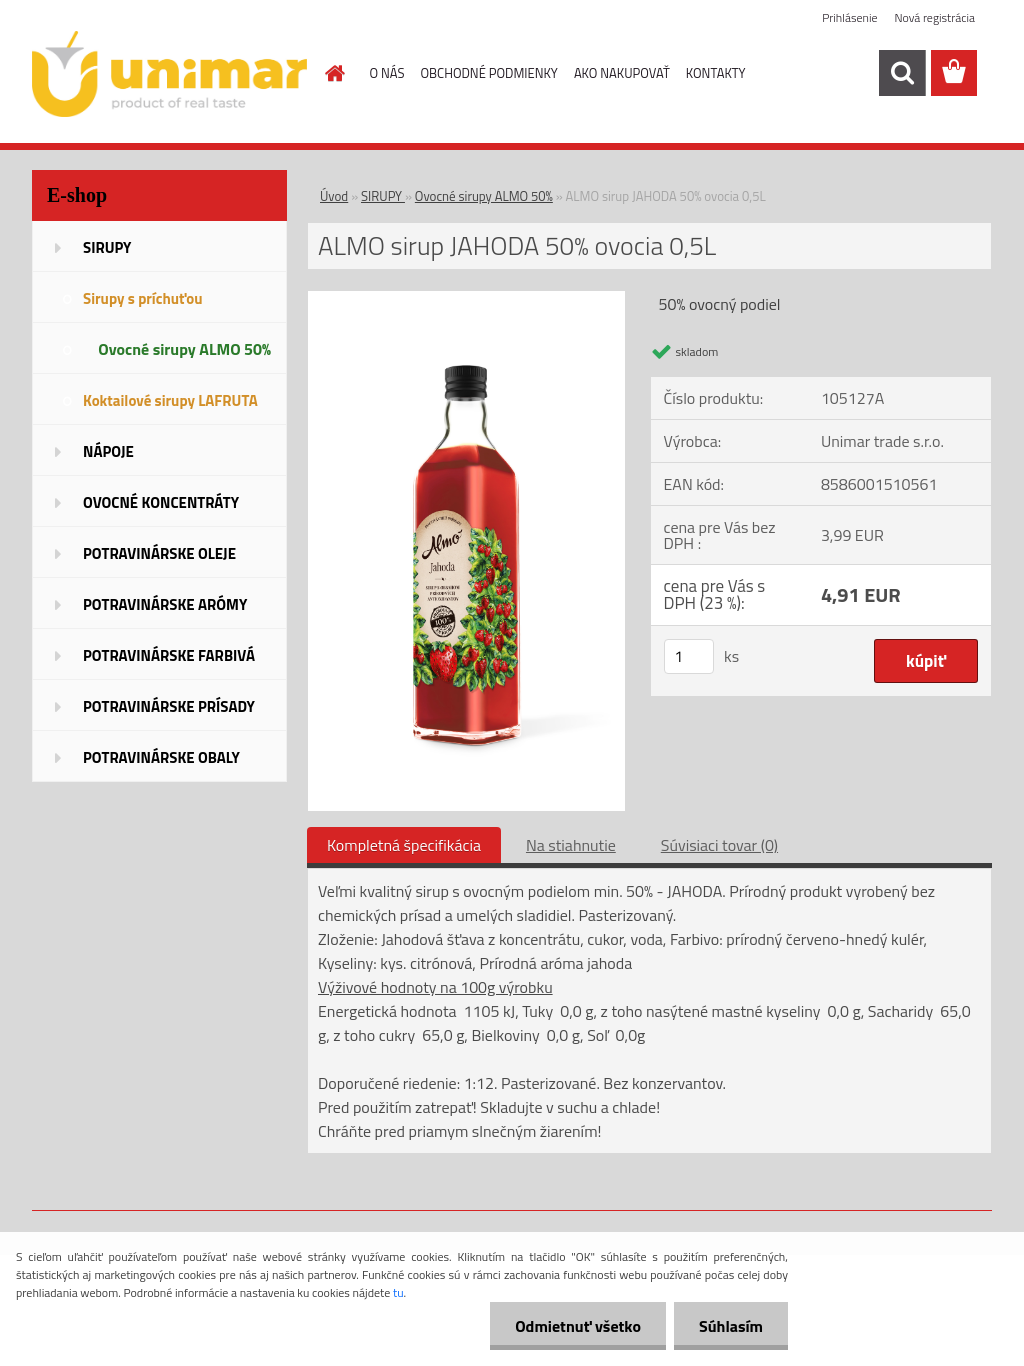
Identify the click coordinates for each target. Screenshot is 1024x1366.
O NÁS (387, 73)
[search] (902, 73)
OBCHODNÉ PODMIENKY (488, 73)
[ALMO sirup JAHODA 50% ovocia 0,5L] (466, 299)
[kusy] (689, 656)
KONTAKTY (716, 73)
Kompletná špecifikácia (404, 845)
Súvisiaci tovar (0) (719, 845)
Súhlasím (731, 1326)
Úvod (334, 196)
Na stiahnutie (571, 845)
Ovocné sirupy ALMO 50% (484, 196)
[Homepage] (332, 73)
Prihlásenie (849, 17)
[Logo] (169, 74)
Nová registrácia (934, 17)
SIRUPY (383, 196)
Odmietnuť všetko (578, 1326)
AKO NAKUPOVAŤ (622, 73)
